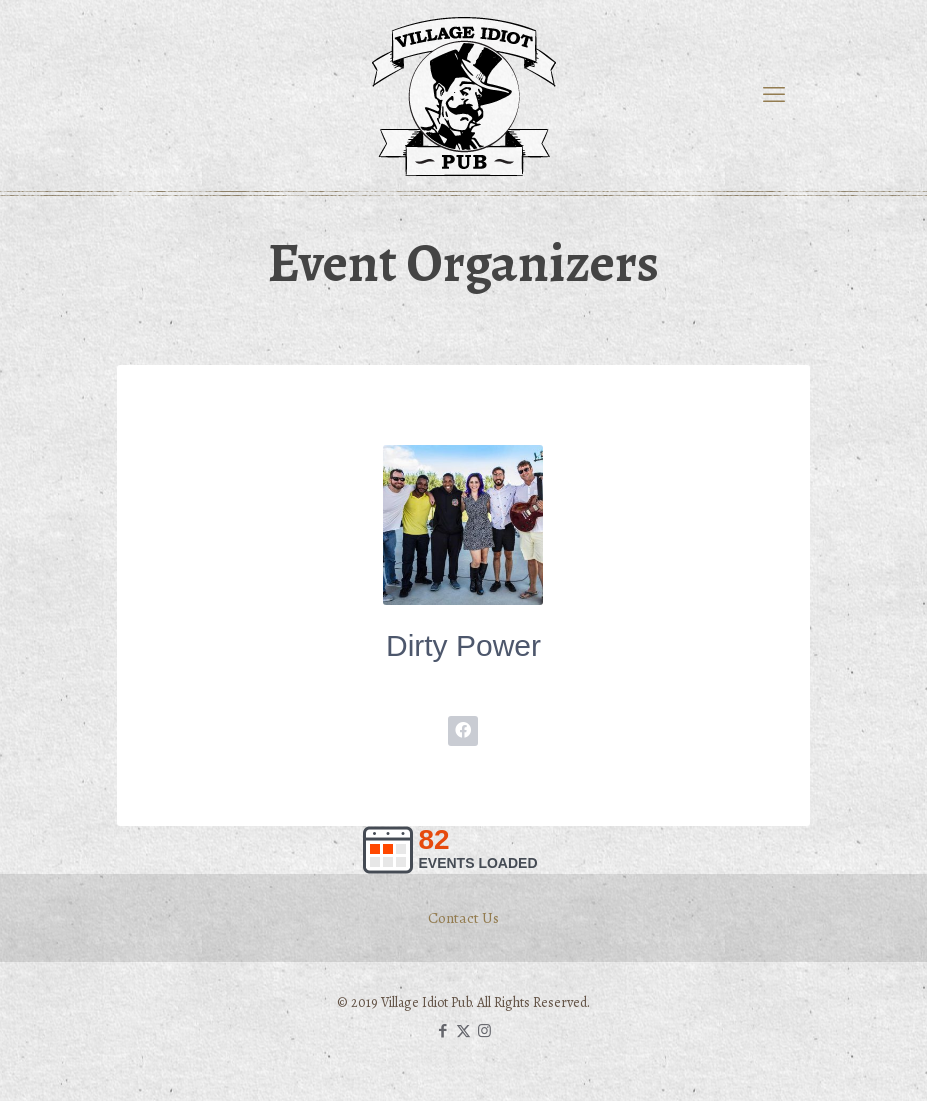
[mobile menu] (774, 95)
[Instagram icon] (484, 1031)
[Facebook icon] (442, 1031)
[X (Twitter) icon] (463, 1031)
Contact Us (463, 917)
